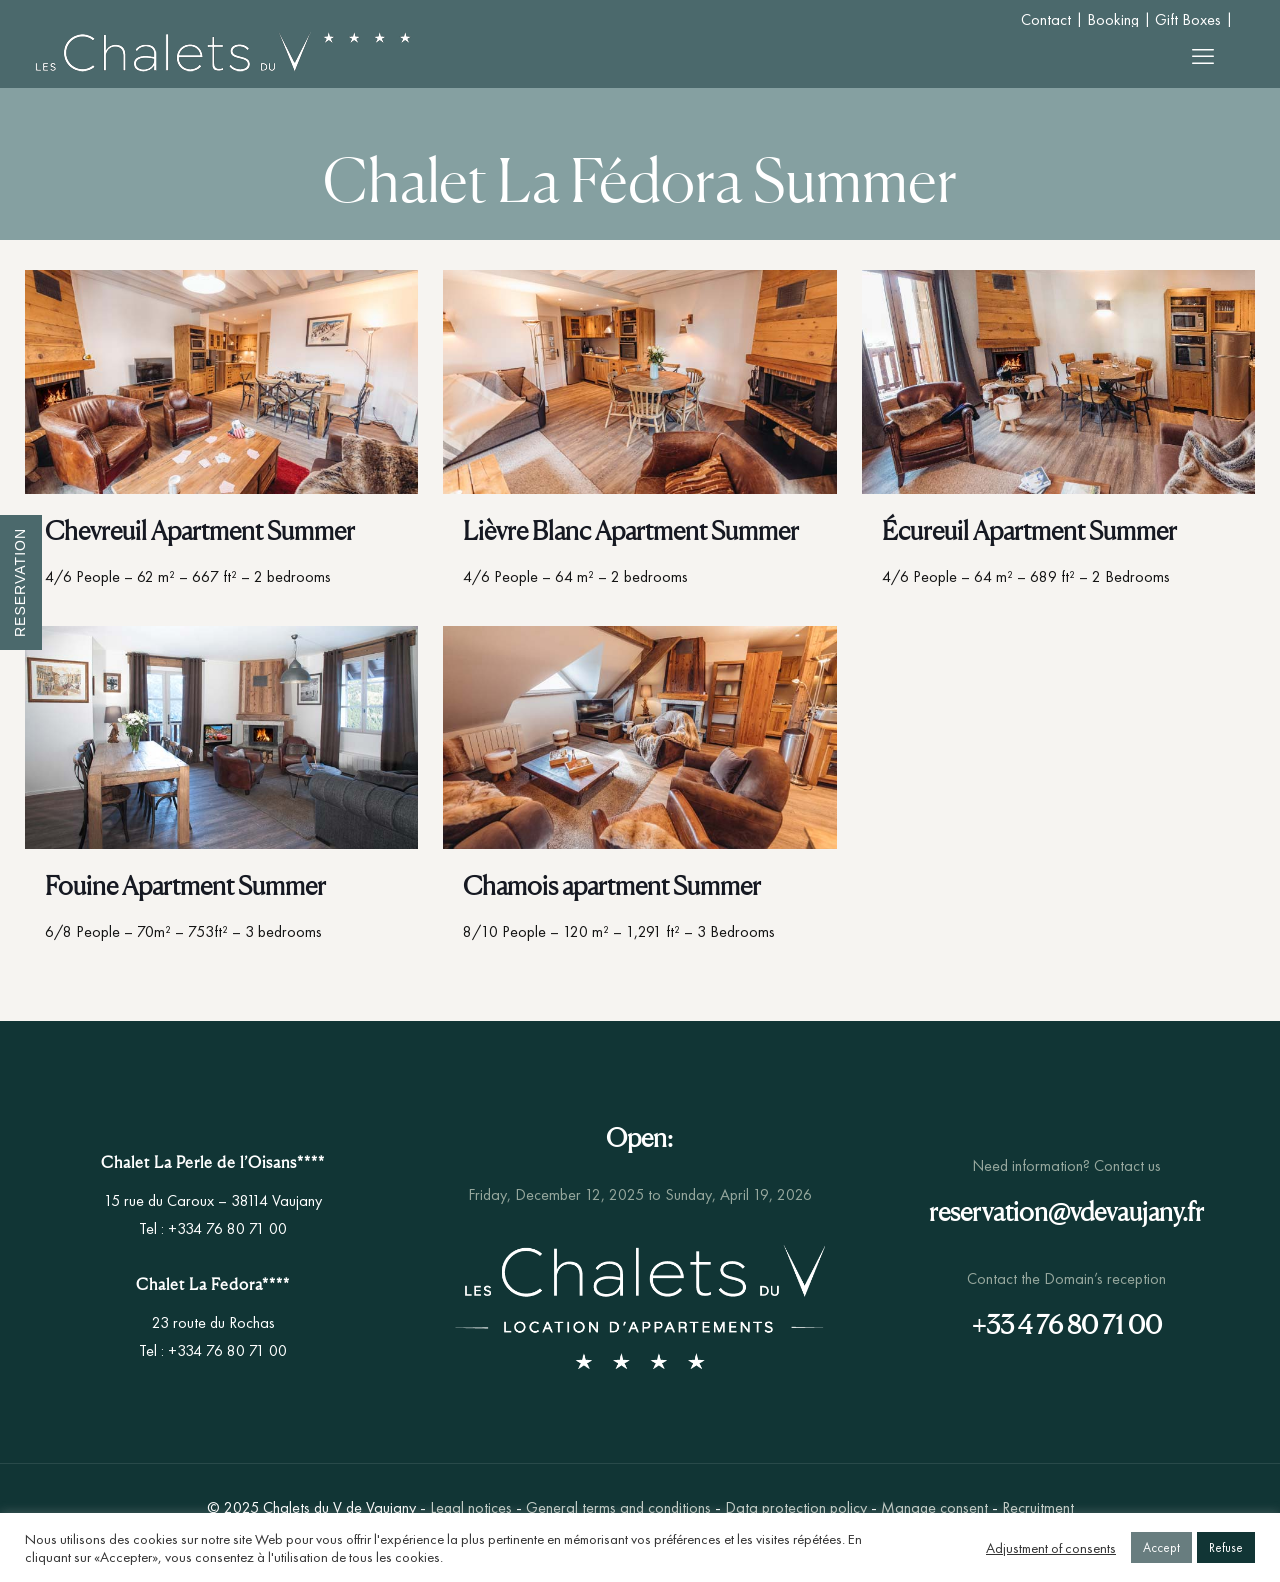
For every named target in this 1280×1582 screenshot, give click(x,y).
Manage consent (934, 1507)
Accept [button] (1161, 1547)
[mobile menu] (1203, 57)
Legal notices (471, 1507)
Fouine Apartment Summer (185, 885)
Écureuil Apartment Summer (1029, 530)
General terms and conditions (618, 1507)
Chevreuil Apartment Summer (200, 530)
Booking (1113, 19)
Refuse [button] (1226, 1547)
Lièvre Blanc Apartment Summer (631, 530)
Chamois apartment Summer (612, 885)
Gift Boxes (1188, 19)
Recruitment (1038, 1507)
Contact (1046, 19)
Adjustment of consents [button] (1051, 1548)
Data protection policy (796, 1507)
